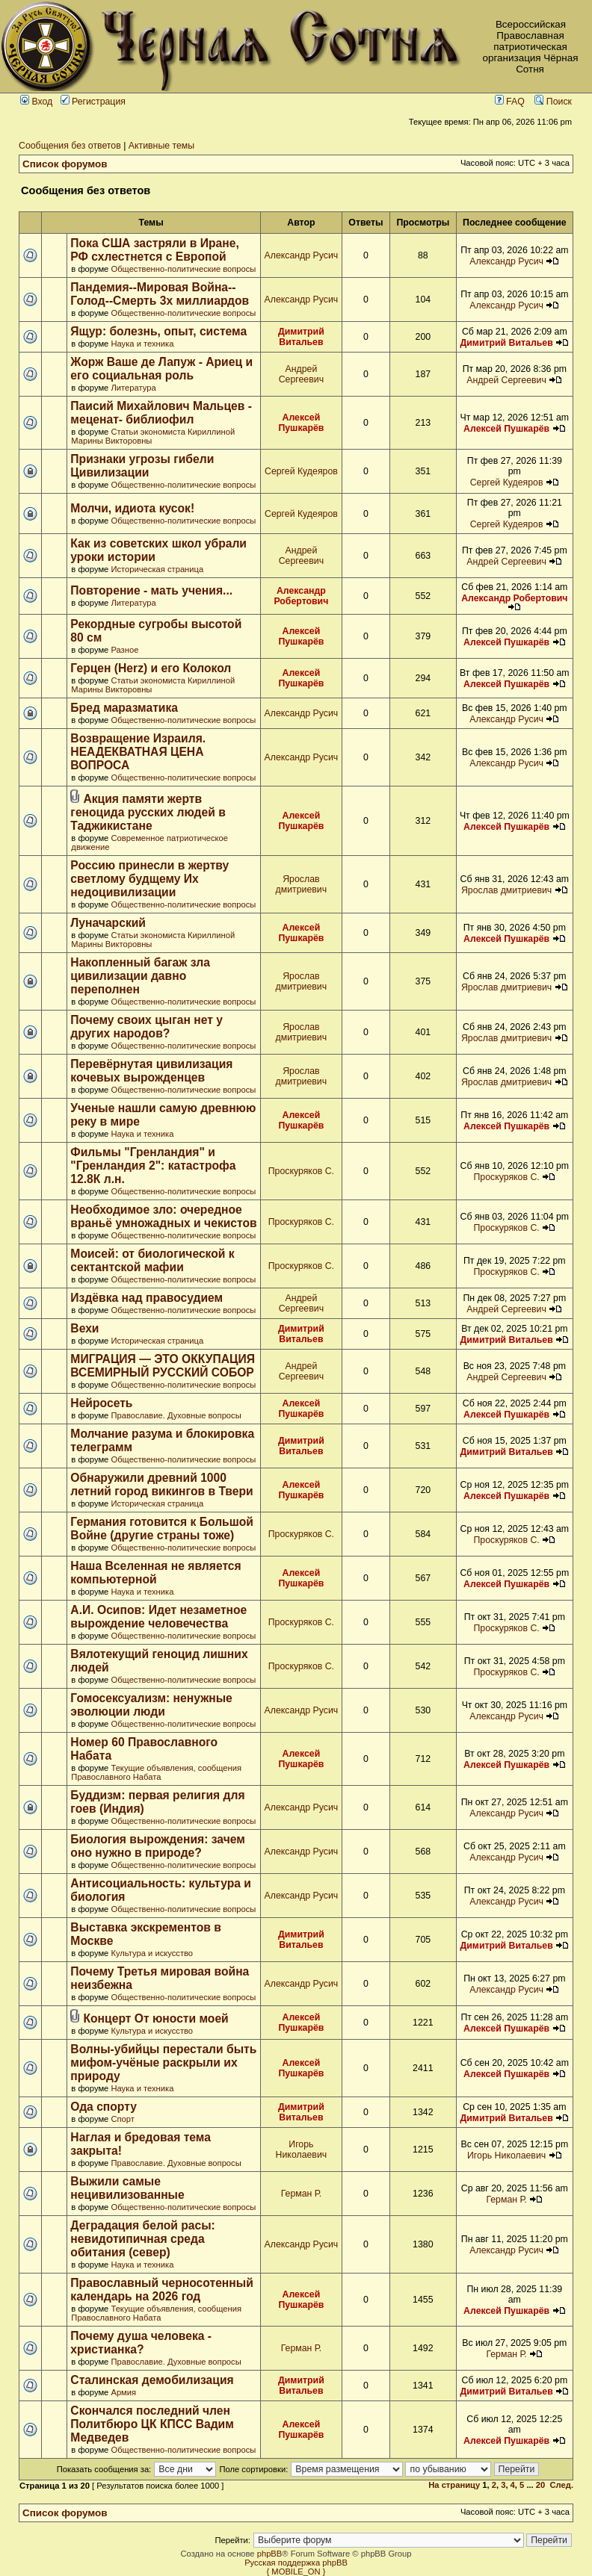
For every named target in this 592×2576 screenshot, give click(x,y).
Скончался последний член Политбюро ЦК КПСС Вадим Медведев (151, 2424)
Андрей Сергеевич (301, 374)
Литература (133, 387)
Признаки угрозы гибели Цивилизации (142, 466)
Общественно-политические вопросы (183, 268)
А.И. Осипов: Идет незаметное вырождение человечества (158, 1617)
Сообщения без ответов (70, 145)
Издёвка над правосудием (146, 1297)
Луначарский (108, 922)
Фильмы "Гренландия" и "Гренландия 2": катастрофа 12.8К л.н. (152, 1165)
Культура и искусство (152, 1953)
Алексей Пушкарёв (301, 422)
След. (561, 2484)
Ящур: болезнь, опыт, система (158, 331)
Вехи (84, 1328)
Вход (36, 101)
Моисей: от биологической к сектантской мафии (152, 1260)
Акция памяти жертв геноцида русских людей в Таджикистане (147, 812)
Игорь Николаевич (301, 2149)
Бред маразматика (124, 707)
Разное (124, 649)
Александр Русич (302, 255)
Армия (123, 2392)
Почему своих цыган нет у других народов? (146, 1027)
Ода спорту (103, 2106)
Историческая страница (157, 569)
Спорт (122, 2118)
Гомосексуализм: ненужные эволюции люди (151, 1705)
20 (540, 2484)
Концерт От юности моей (155, 2018)
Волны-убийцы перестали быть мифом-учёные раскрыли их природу (163, 2062)
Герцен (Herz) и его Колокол (150, 668)
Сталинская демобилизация (151, 2380)
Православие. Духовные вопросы (176, 1415)
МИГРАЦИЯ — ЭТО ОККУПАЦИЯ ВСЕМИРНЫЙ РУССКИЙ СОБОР (162, 1366)
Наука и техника (142, 343)
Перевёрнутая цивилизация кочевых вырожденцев (151, 1071)
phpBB (270, 2553)
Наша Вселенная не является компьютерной (155, 1572)
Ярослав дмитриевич (301, 884)
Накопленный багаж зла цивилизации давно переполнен (140, 976)
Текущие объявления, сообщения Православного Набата (156, 1772)
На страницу (454, 2484)
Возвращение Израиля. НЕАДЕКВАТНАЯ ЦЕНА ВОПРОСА (138, 752)
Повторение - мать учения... (151, 590)
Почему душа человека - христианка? (141, 2343)
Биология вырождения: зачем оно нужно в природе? (157, 1846)
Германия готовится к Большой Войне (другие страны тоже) (161, 1528)
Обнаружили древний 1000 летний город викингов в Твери (161, 1484)
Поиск (553, 101)
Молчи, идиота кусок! (132, 508)
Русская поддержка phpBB (296, 2562)
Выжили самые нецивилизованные (127, 2188)
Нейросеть (101, 1403)
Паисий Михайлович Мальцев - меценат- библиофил (161, 413)
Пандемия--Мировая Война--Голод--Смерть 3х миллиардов (159, 294)
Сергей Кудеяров (301, 471)
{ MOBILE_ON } (296, 2571)
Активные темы (161, 145)
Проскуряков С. (301, 1171)
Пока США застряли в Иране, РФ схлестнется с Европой (154, 250)
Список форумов (65, 164)
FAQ (510, 101)
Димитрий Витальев (301, 336)
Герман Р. (301, 2193)
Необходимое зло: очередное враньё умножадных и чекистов (163, 1216)
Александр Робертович (301, 596)
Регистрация (93, 101)
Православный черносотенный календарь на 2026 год (161, 2289)
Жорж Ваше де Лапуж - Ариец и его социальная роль (161, 369)
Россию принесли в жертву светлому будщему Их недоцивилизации (149, 879)
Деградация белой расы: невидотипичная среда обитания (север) (142, 2239)
